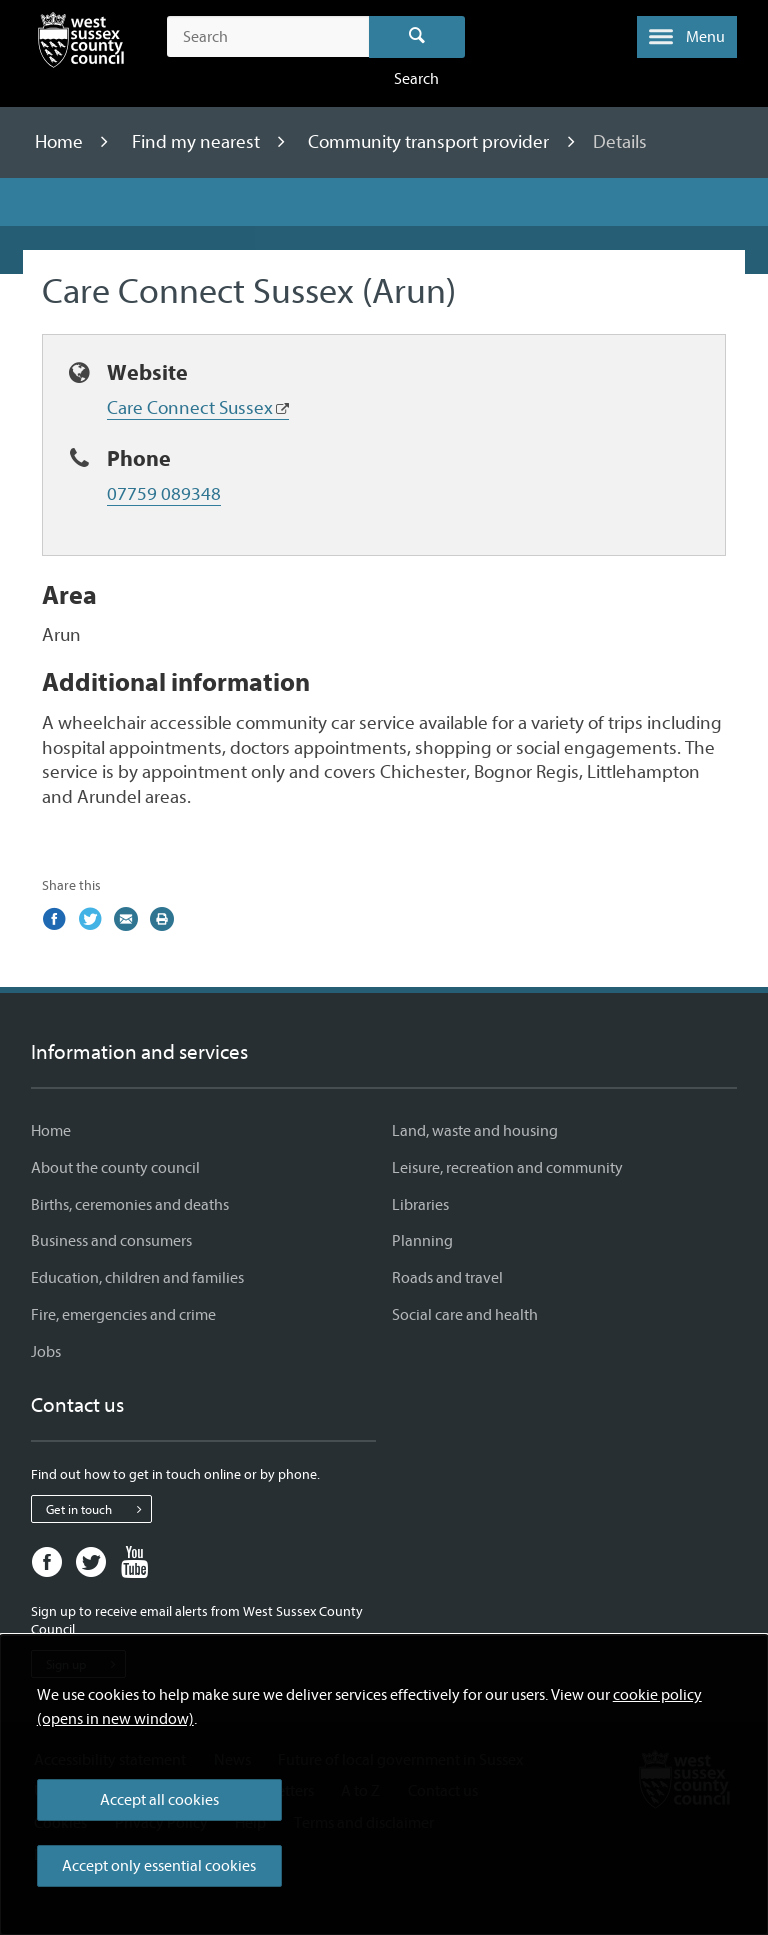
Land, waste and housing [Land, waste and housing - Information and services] (475, 1131)
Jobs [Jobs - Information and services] (46, 1352)
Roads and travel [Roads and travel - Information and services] (447, 1278)
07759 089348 (164, 494)
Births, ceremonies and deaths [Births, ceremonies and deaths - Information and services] (130, 1205)
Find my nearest (198, 142)
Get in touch (98, 1509)
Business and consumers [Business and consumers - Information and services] (111, 1241)
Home (61, 142)
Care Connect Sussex (190, 408)
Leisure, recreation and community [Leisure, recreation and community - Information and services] (507, 1168)
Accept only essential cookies (159, 1866)
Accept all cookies (159, 1800)
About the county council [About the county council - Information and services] (115, 1168)
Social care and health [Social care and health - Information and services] (465, 1315)
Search (417, 37)
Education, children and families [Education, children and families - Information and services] (137, 1278)
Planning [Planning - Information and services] (422, 1241)
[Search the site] (267, 37)
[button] (687, 37)
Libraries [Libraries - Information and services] (420, 1205)
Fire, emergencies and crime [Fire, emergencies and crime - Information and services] (123, 1315)
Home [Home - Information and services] (51, 1131)
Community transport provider (430, 142)
